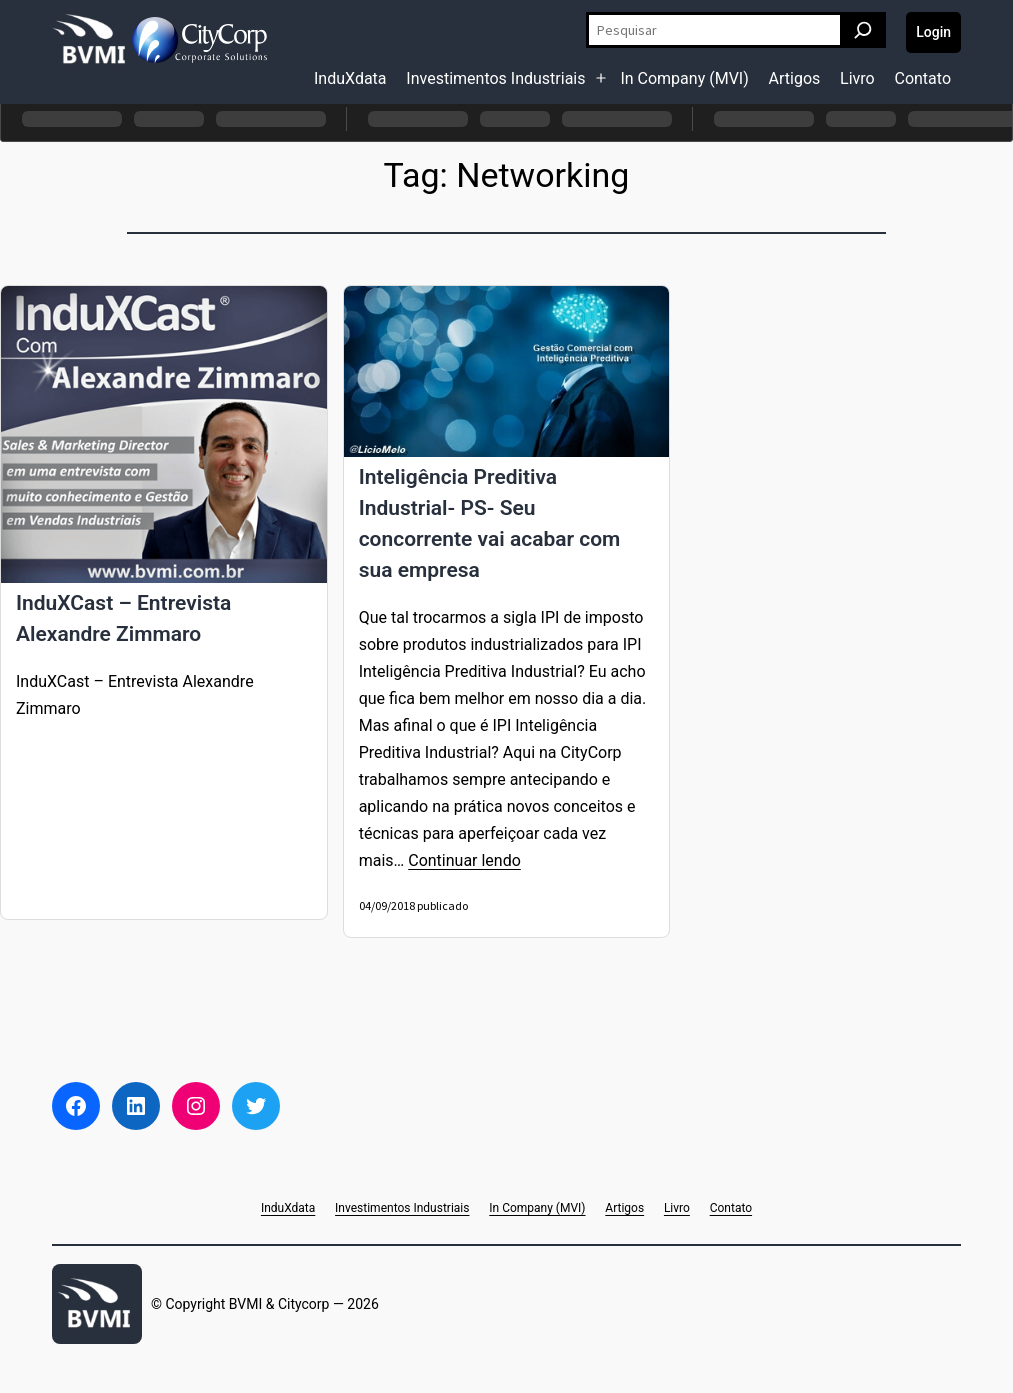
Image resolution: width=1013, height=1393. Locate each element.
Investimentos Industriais (495, 78)
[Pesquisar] (863, 30)
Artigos (795, 78)
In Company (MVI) (684, 78)
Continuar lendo (464, 860)
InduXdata (350, 78)
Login (933, 32)
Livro (857, 78)
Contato (922, 78)
